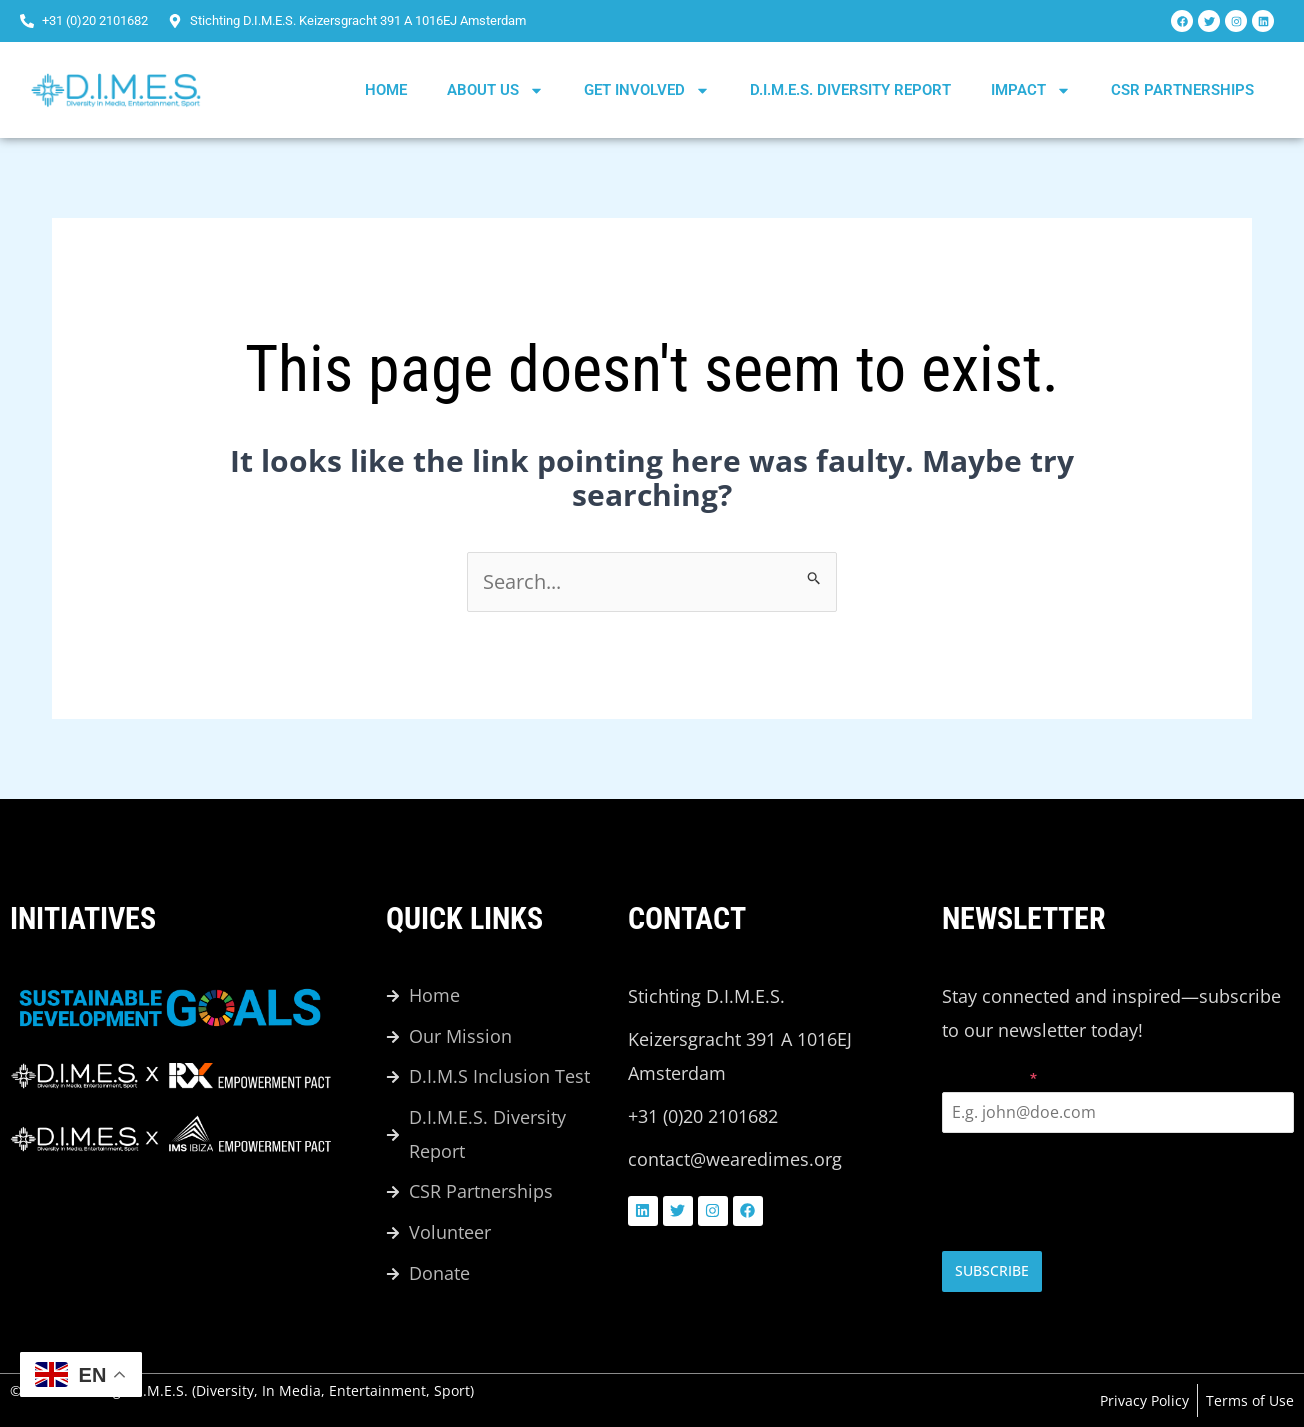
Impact (1031, 90)
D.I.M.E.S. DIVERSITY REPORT (850, 90)
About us (495, 90)
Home (386, 90)
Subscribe (992, 1271)
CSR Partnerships (1182, 90)
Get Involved (647, 90)
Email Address (989, 1079)
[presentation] (1118, 1193)
